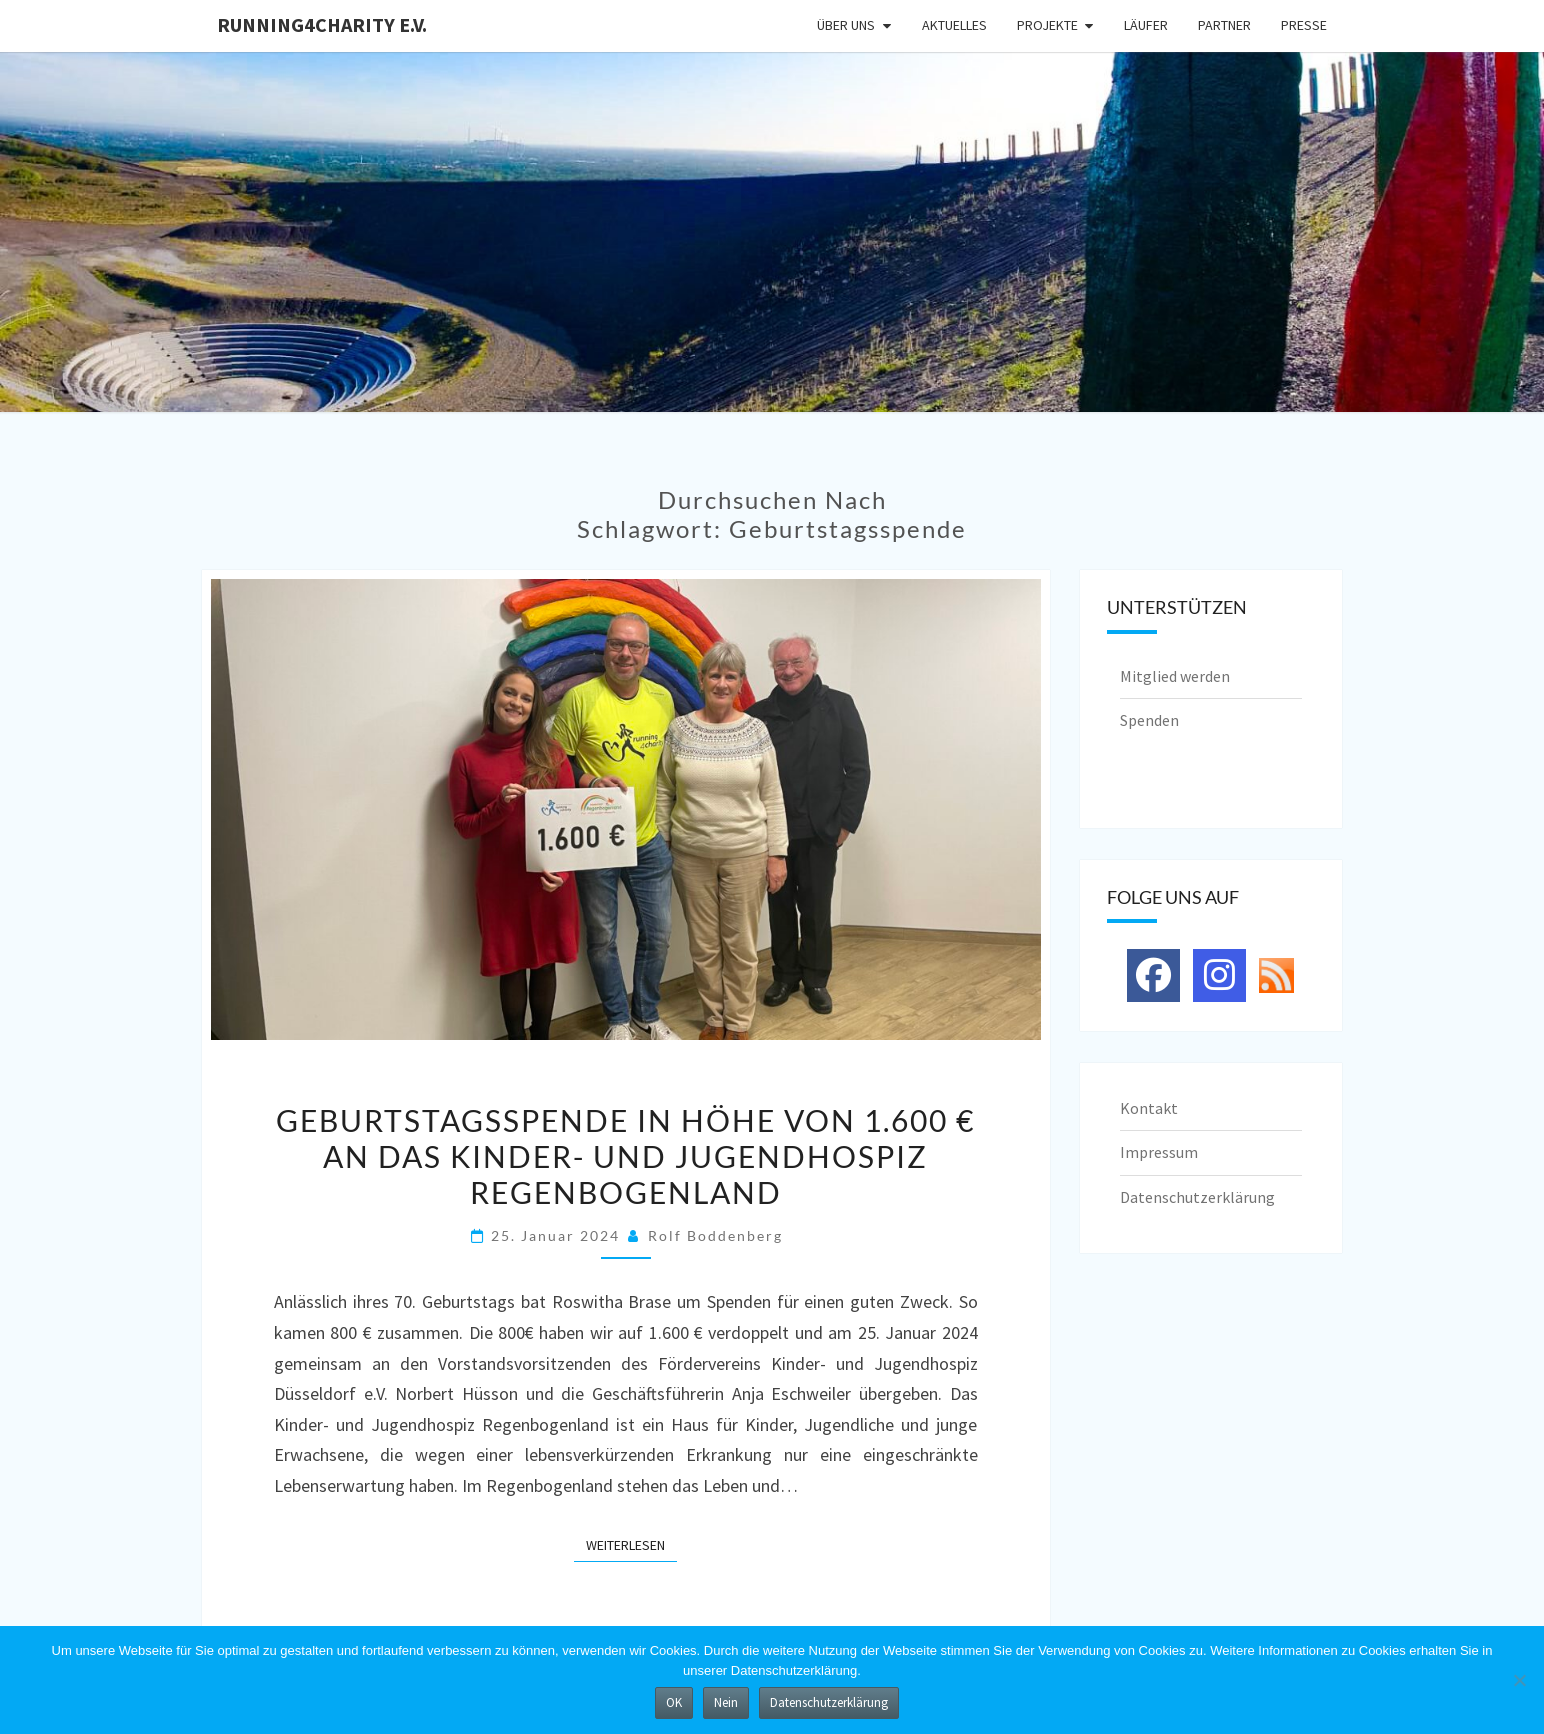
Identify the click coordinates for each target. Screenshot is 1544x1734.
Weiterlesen (631, 1544)
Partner (1224, 25)
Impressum (1159, 1152)
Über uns (846, 25)
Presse (1304, 25)
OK (674, 1702)
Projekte (1047, 25)
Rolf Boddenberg (715, 1235)
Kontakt (1149, 1108)
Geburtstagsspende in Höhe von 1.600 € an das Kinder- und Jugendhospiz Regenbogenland (625, 1156)
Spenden (1149, 720)
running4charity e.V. (322, 24)
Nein (726, 1702)
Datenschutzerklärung (1197, 1197)
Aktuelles (954, 25)
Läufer (1146, 25)
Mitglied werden (1175, 676)
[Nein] (1519, 1680)
